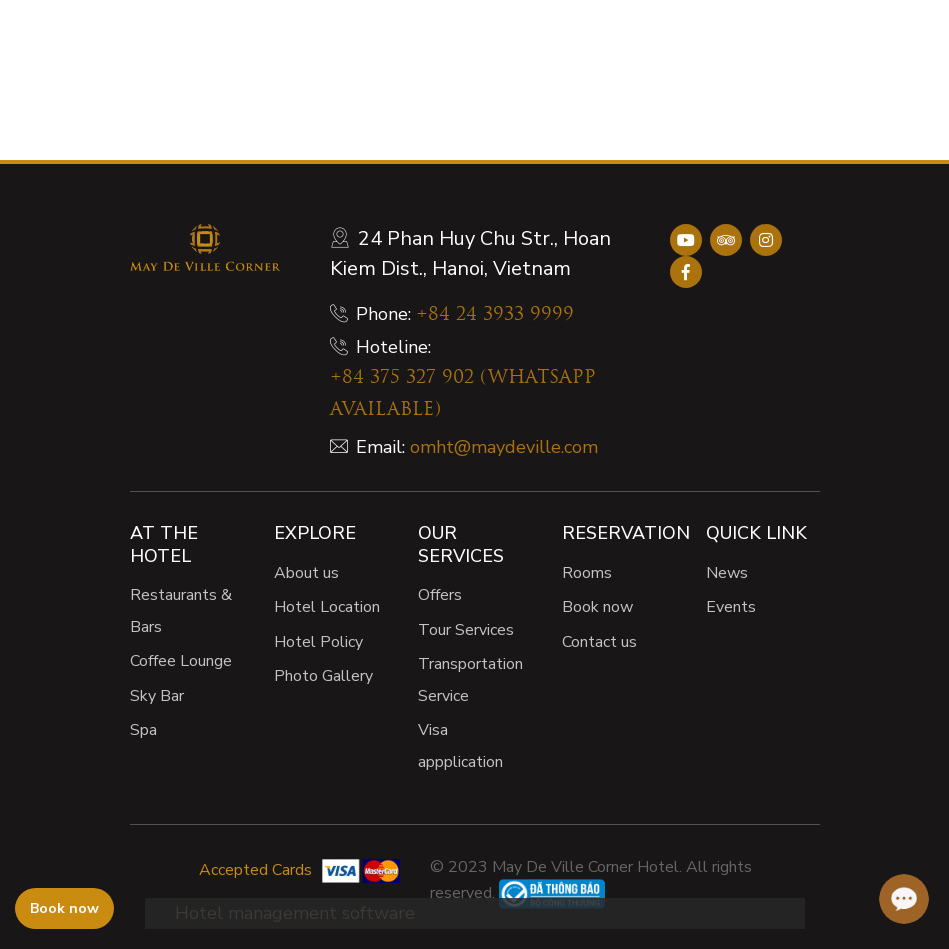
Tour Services (466, 630)
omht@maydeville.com (504, 447)
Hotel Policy (318, 642)
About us (306, 573)
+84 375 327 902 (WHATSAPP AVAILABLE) (463, 394)
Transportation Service (470, 680)
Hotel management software (295, 913)
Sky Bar (157, 696)
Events (731, 607)
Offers (440, 595)
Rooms (587, 573)
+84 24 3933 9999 (495, 315)
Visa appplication (460, 746)
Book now (597, 607)
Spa (143, 730)
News (727, 573)
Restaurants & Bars (181, 611)
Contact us (599, 642)
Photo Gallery (323, 676)
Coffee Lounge (181, 661)
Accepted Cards (255, 870)
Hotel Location (327, 607)
